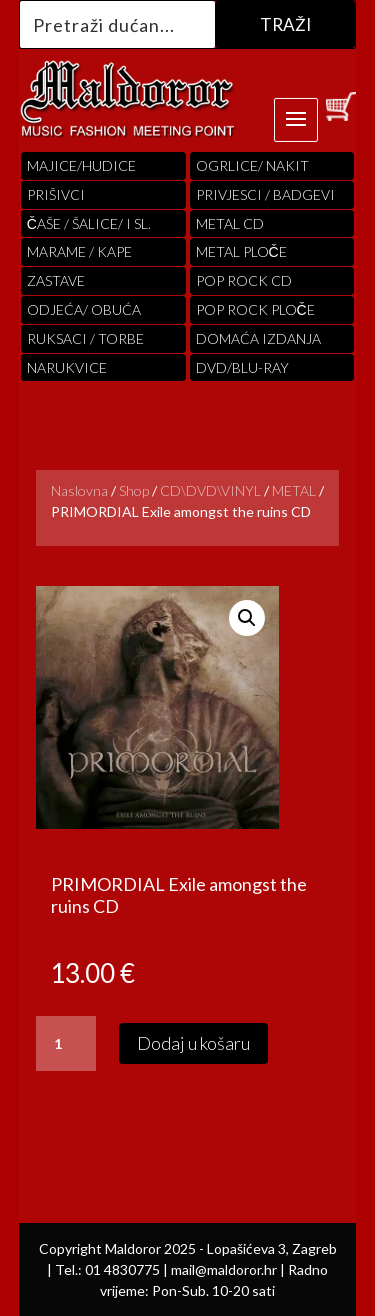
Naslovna (79, 490)
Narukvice (67, 367)
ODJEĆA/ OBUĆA (84, 309)
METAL (294, 490)
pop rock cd (244, 280)
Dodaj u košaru (193, 1043)
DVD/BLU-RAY (242, 367)
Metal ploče (241, 251)
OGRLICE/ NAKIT (252, 165)
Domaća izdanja (258, 338)
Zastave (56, 280)
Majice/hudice (81, 165)
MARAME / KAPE (79, 251)
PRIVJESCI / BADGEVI (265, 194)
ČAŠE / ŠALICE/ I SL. (89, 223)
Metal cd (230, 223)
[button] (247, 618)
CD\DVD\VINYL (210, 490)
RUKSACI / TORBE (85, 338)
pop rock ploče (255, 309)
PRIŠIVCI (56, 194)
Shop (134, 490)
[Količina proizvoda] (66, 1044)
